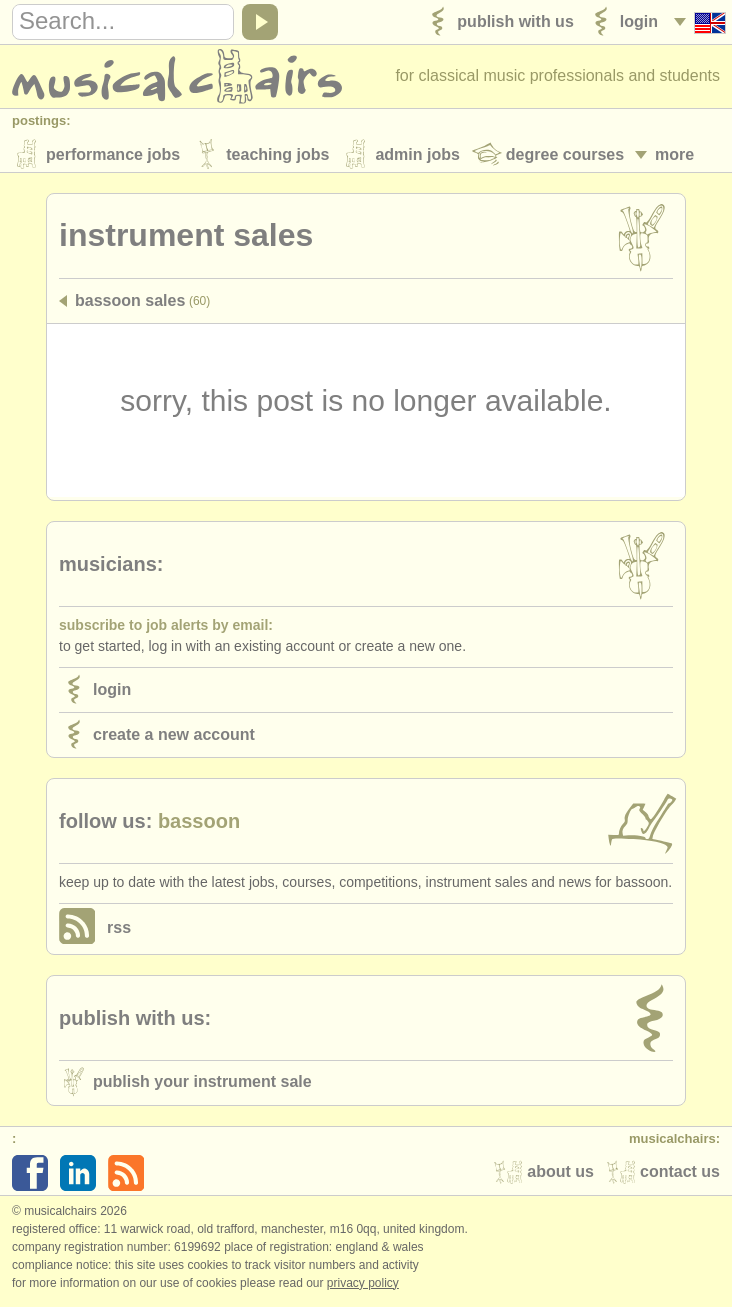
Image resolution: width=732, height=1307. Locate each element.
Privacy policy (363, 1286)
